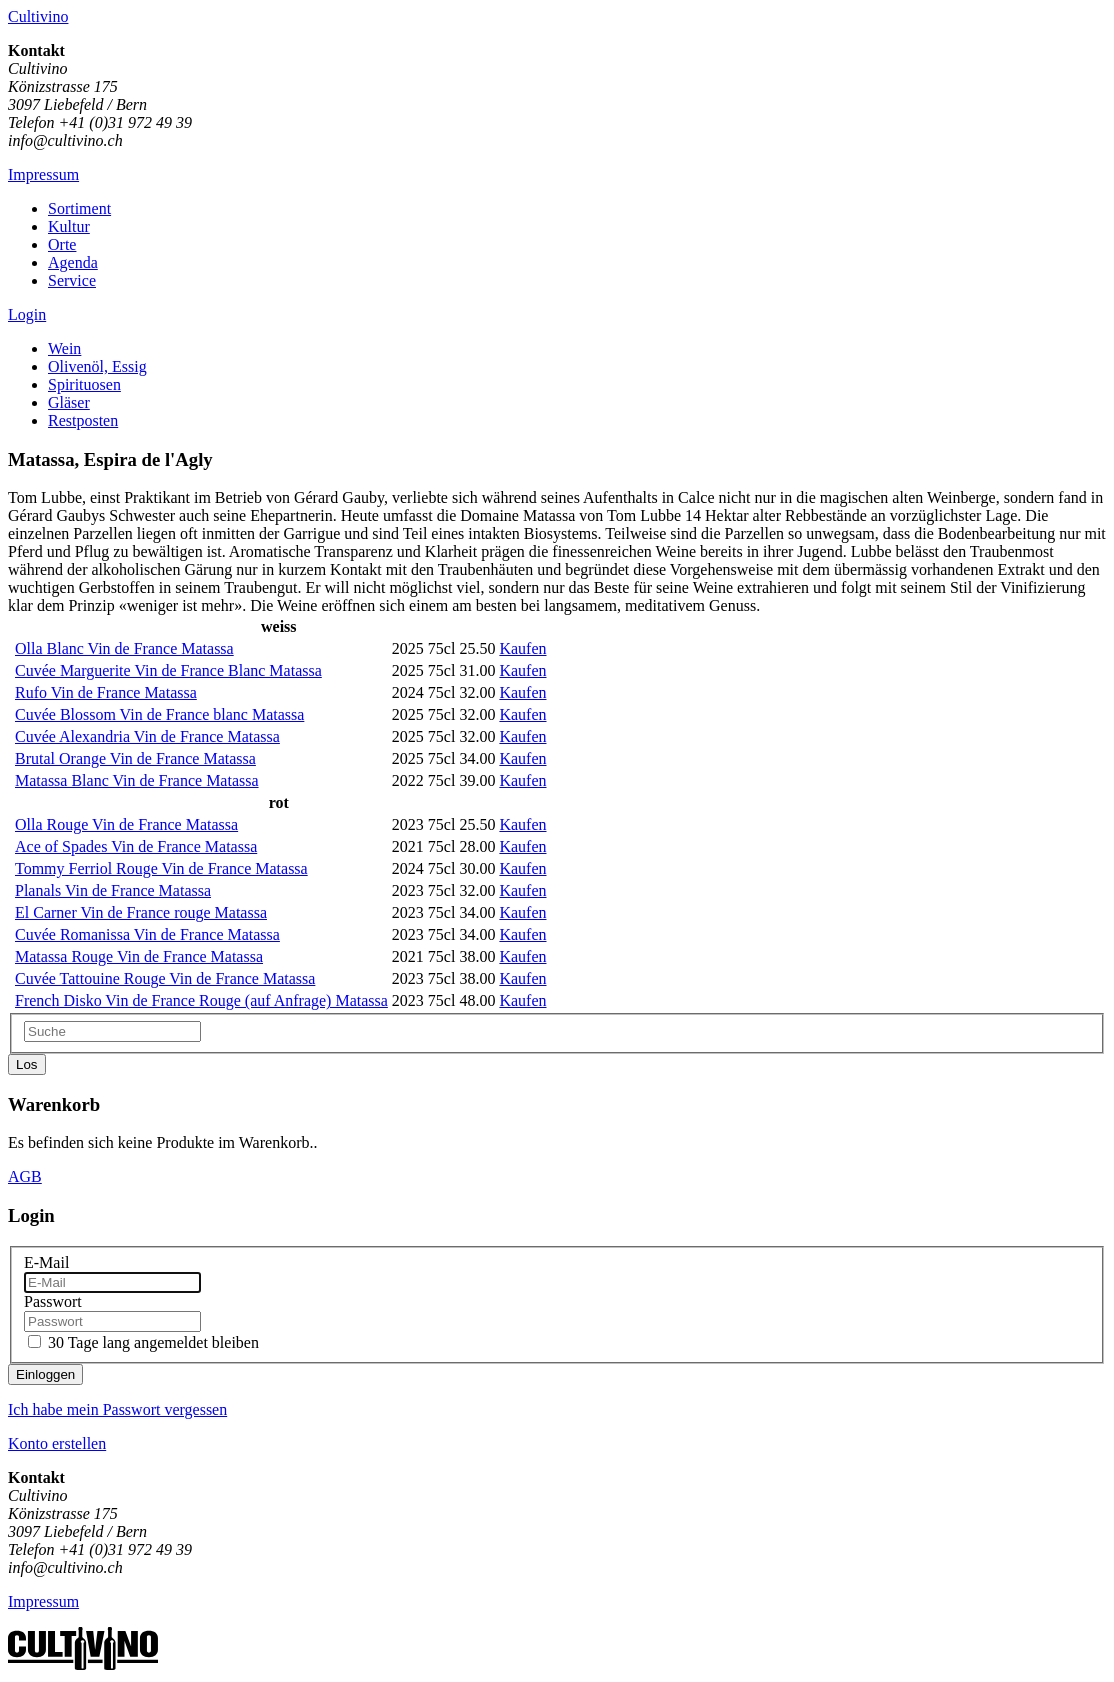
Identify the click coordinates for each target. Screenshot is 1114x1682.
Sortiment (79, 208)
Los (27, 1064)
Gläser (69, 402)
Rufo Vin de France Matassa (106, 692)
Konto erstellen (57, 1443)
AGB (25, 1176)
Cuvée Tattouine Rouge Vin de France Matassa (165, 978)
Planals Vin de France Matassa (113, 890)
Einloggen (45, 1374)
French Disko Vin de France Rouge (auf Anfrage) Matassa (201, 1000)
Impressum (43, 174)
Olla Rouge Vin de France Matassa (126, 824)
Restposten (83, 420)
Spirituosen (84, 384)
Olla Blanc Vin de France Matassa (124, 648)
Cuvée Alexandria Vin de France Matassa (147, 736)
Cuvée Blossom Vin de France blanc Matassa (159, 714)
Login (27, 314)
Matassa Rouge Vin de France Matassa (139, 956)
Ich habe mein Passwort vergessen (117, 1409)
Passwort (53, 1301)
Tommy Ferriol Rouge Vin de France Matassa (161, 868)
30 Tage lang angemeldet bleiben (153, 1342)
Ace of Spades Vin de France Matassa (136, 846)
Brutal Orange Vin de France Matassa (135, 758)
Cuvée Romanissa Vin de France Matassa (147, 934)
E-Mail (46, 1262)
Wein (64, 348)
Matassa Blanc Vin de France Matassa (137, 780)
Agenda (73, 262)
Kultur (69, 226)
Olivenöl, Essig (97, 366)
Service (72, 280)
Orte (62, 244)
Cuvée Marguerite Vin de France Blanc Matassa (168, 670)
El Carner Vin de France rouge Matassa (141, 912)
